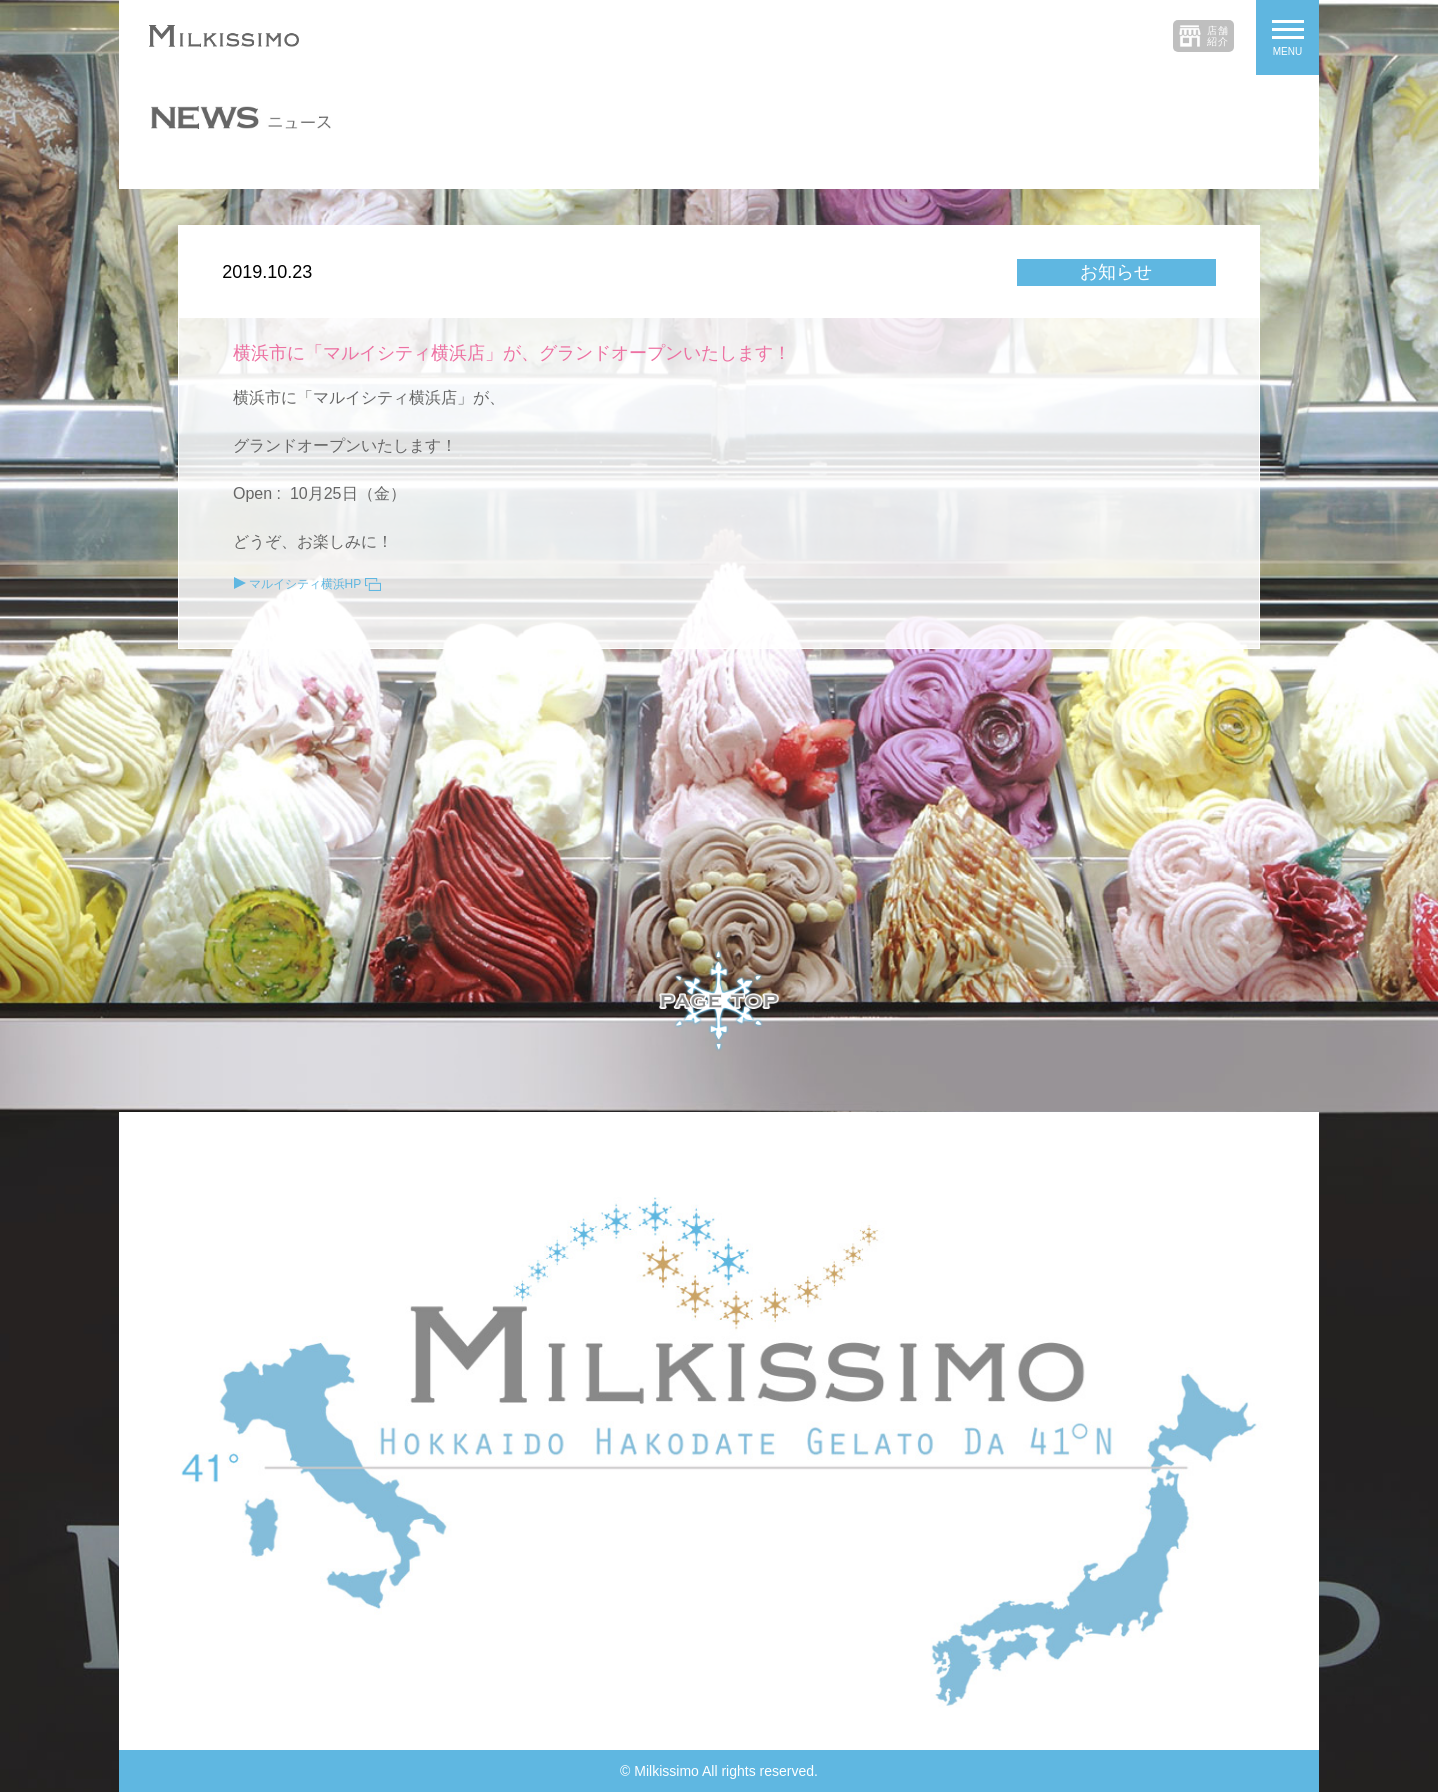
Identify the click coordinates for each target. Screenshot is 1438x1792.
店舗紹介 (1218, 36)
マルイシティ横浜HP (305, 584)
